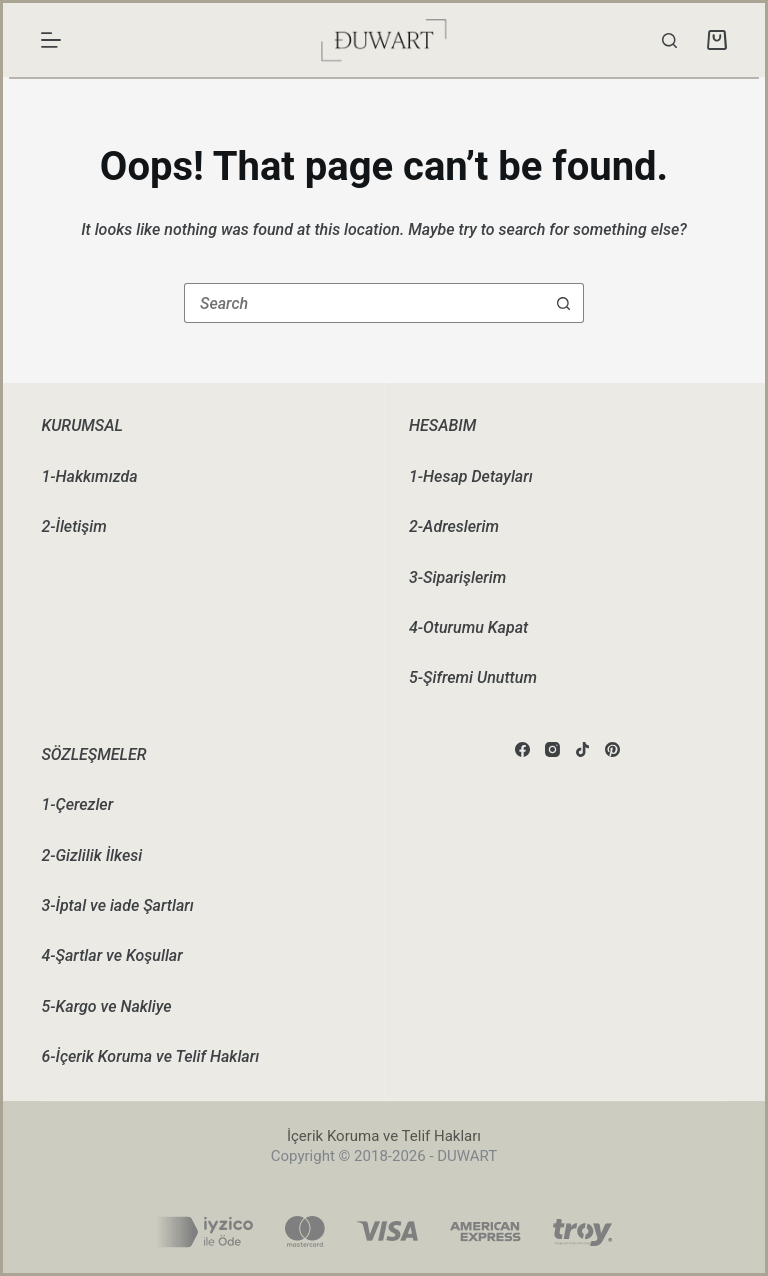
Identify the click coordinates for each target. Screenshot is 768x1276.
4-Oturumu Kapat (468, 627)
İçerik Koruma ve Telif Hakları (384, 1136)
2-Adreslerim (454, 526)
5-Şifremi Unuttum (473, 677)
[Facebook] (522, 749)
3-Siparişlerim (457, 577)
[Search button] (564, 303)
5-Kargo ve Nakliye (106, 1006)
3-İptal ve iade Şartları (117, 905)
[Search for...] (364, 303)
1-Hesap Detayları (471, 476)
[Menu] (51, 40)
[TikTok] (582, 749)
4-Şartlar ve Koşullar (111, 955)
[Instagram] (552, 749)
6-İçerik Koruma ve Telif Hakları (150, 1056)
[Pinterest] (612, 749)
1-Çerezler (77, 804)
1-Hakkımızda (89, 476)
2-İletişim (73, 526)
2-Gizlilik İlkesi (91, 855)
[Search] (669, 40)
